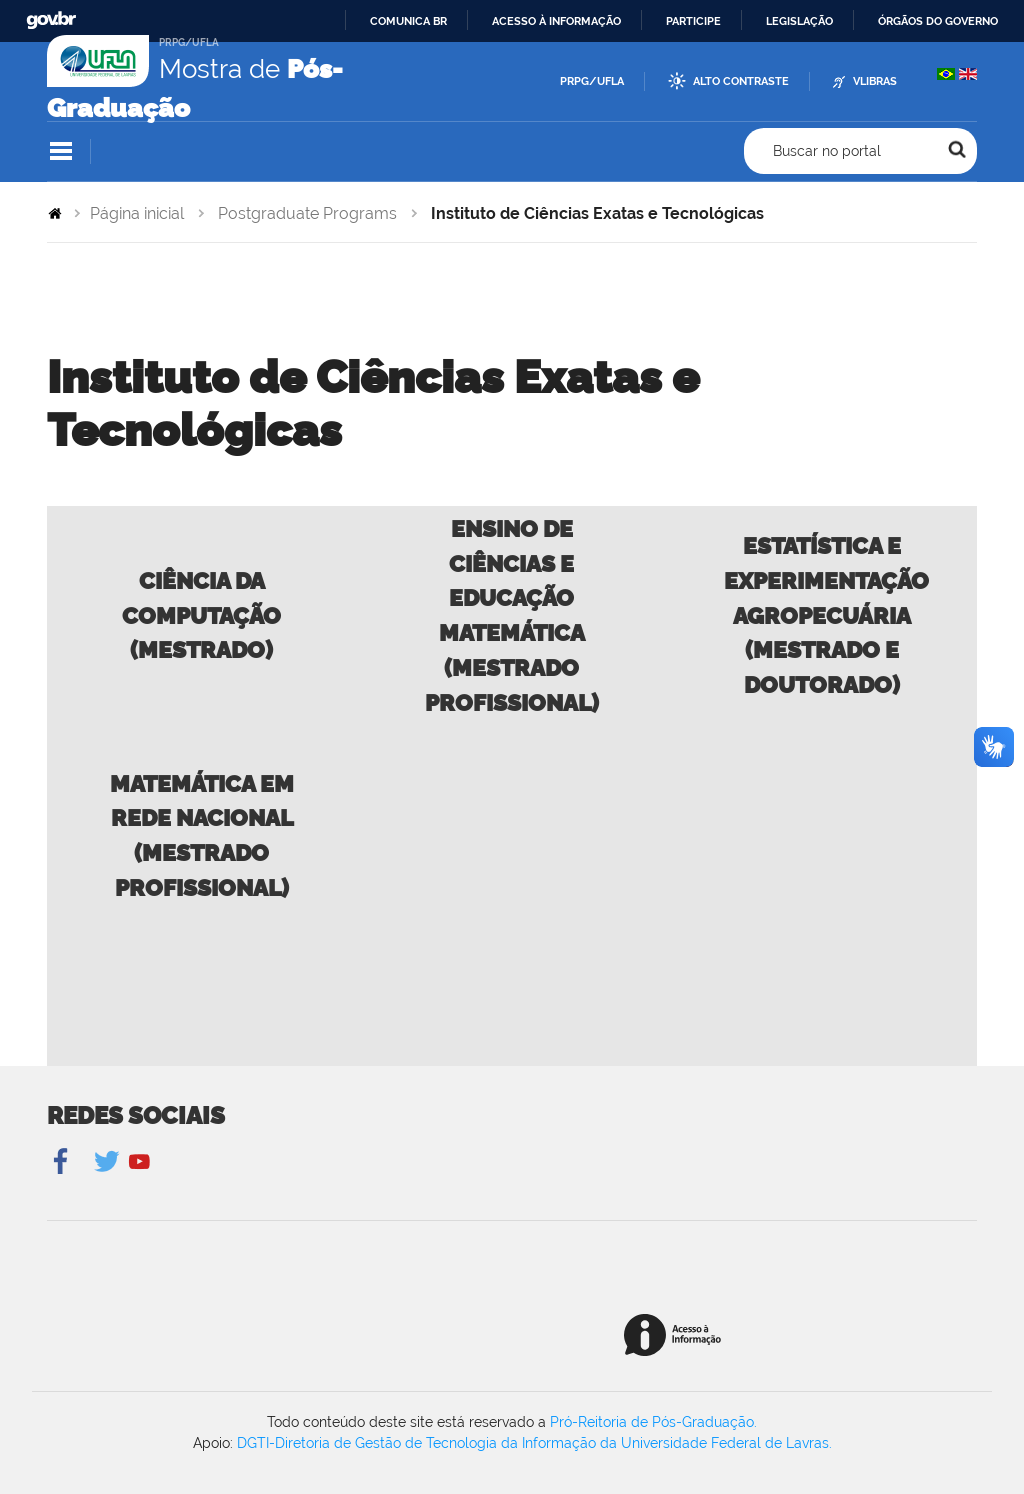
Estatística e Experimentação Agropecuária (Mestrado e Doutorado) (826, 615)
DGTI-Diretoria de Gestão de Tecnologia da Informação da (429, 1443)
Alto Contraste (741, 81)
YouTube (139, 1162)
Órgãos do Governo (938, 21)
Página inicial (137, 213)
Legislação (799, 21)
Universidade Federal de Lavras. (726, 1443)
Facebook (62, 1162)
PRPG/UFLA (592, 81)
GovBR (51, 20)
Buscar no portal (827, 151)
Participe (693, 21)
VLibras (875, 81)
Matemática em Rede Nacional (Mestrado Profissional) (202, 835)
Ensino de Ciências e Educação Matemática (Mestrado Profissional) (512, 616)
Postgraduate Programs (307, 213)
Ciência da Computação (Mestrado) (201, 615)
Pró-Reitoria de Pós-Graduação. (653, 1422)
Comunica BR (408, 21)
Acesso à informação (556, 21)
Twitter (108, 1162)
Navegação (61, 151)
